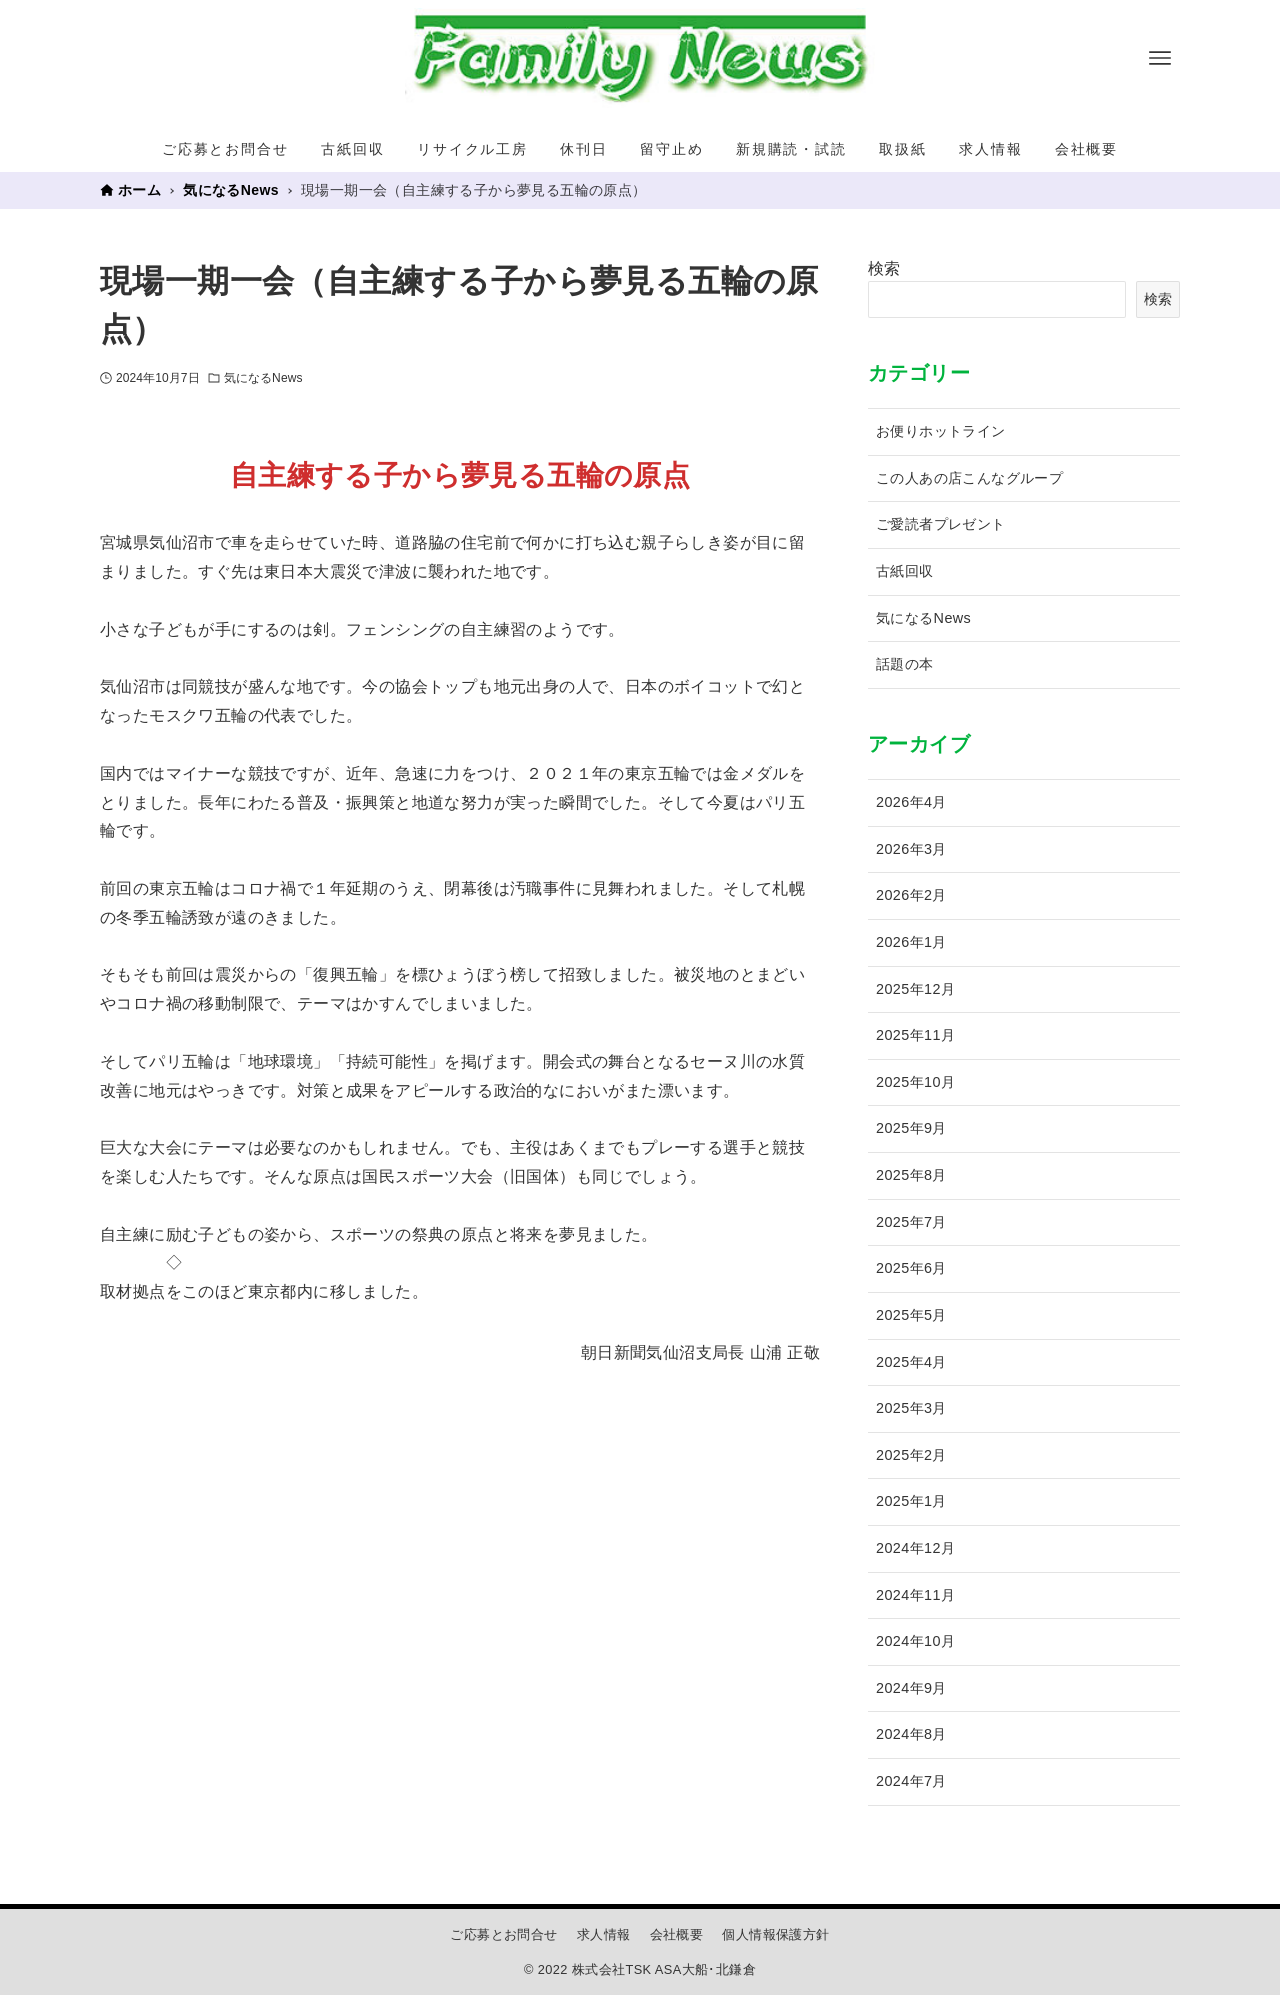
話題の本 (905, 664)
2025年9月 (911, 1128)
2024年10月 (915, 1641)
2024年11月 (915, 1595)
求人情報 (604, 1934)
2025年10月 (915, 1082)
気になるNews (263, 378)
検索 (884, 268)
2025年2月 (911, 1455)
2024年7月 (911, 1781)
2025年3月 (911, 1408)
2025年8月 (911, 1175)
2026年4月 (911, 802)
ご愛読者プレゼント (941, 524)
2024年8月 (911, 1734)
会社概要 (677, 1934)
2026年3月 (911, 849)
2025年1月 (911, 1501)
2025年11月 (915, 1035)
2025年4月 (911, 1362)
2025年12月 (915, 989)
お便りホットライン (941, 431)
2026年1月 (911, 942)
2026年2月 (911, 895)
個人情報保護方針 (775, 1934)
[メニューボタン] (1160, 58)
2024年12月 (915, 1548)
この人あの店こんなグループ (969, 478)
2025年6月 (911, 1268)
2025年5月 (911, 1315)
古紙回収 (905, 571)
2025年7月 (911, 1222)
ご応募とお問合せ (503, 1934)
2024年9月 (911, 1688)
